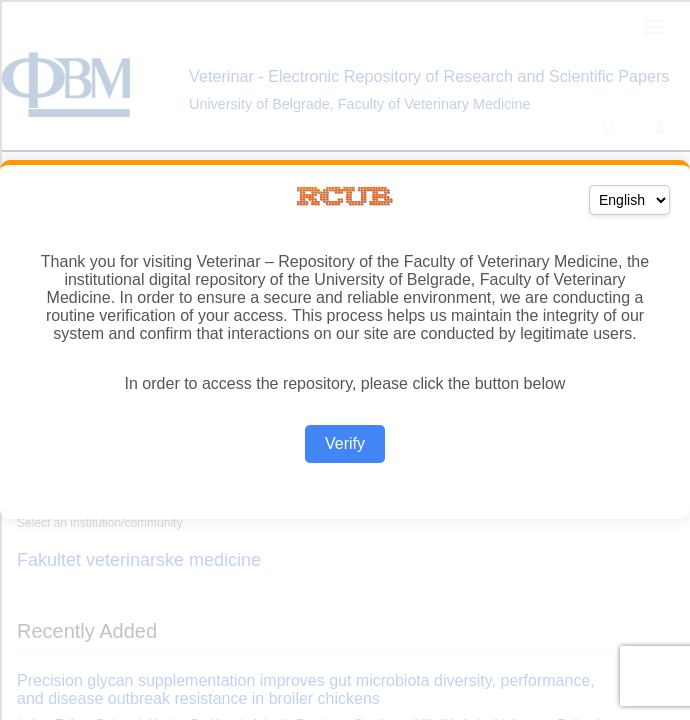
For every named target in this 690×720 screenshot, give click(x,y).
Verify (345, 443)
